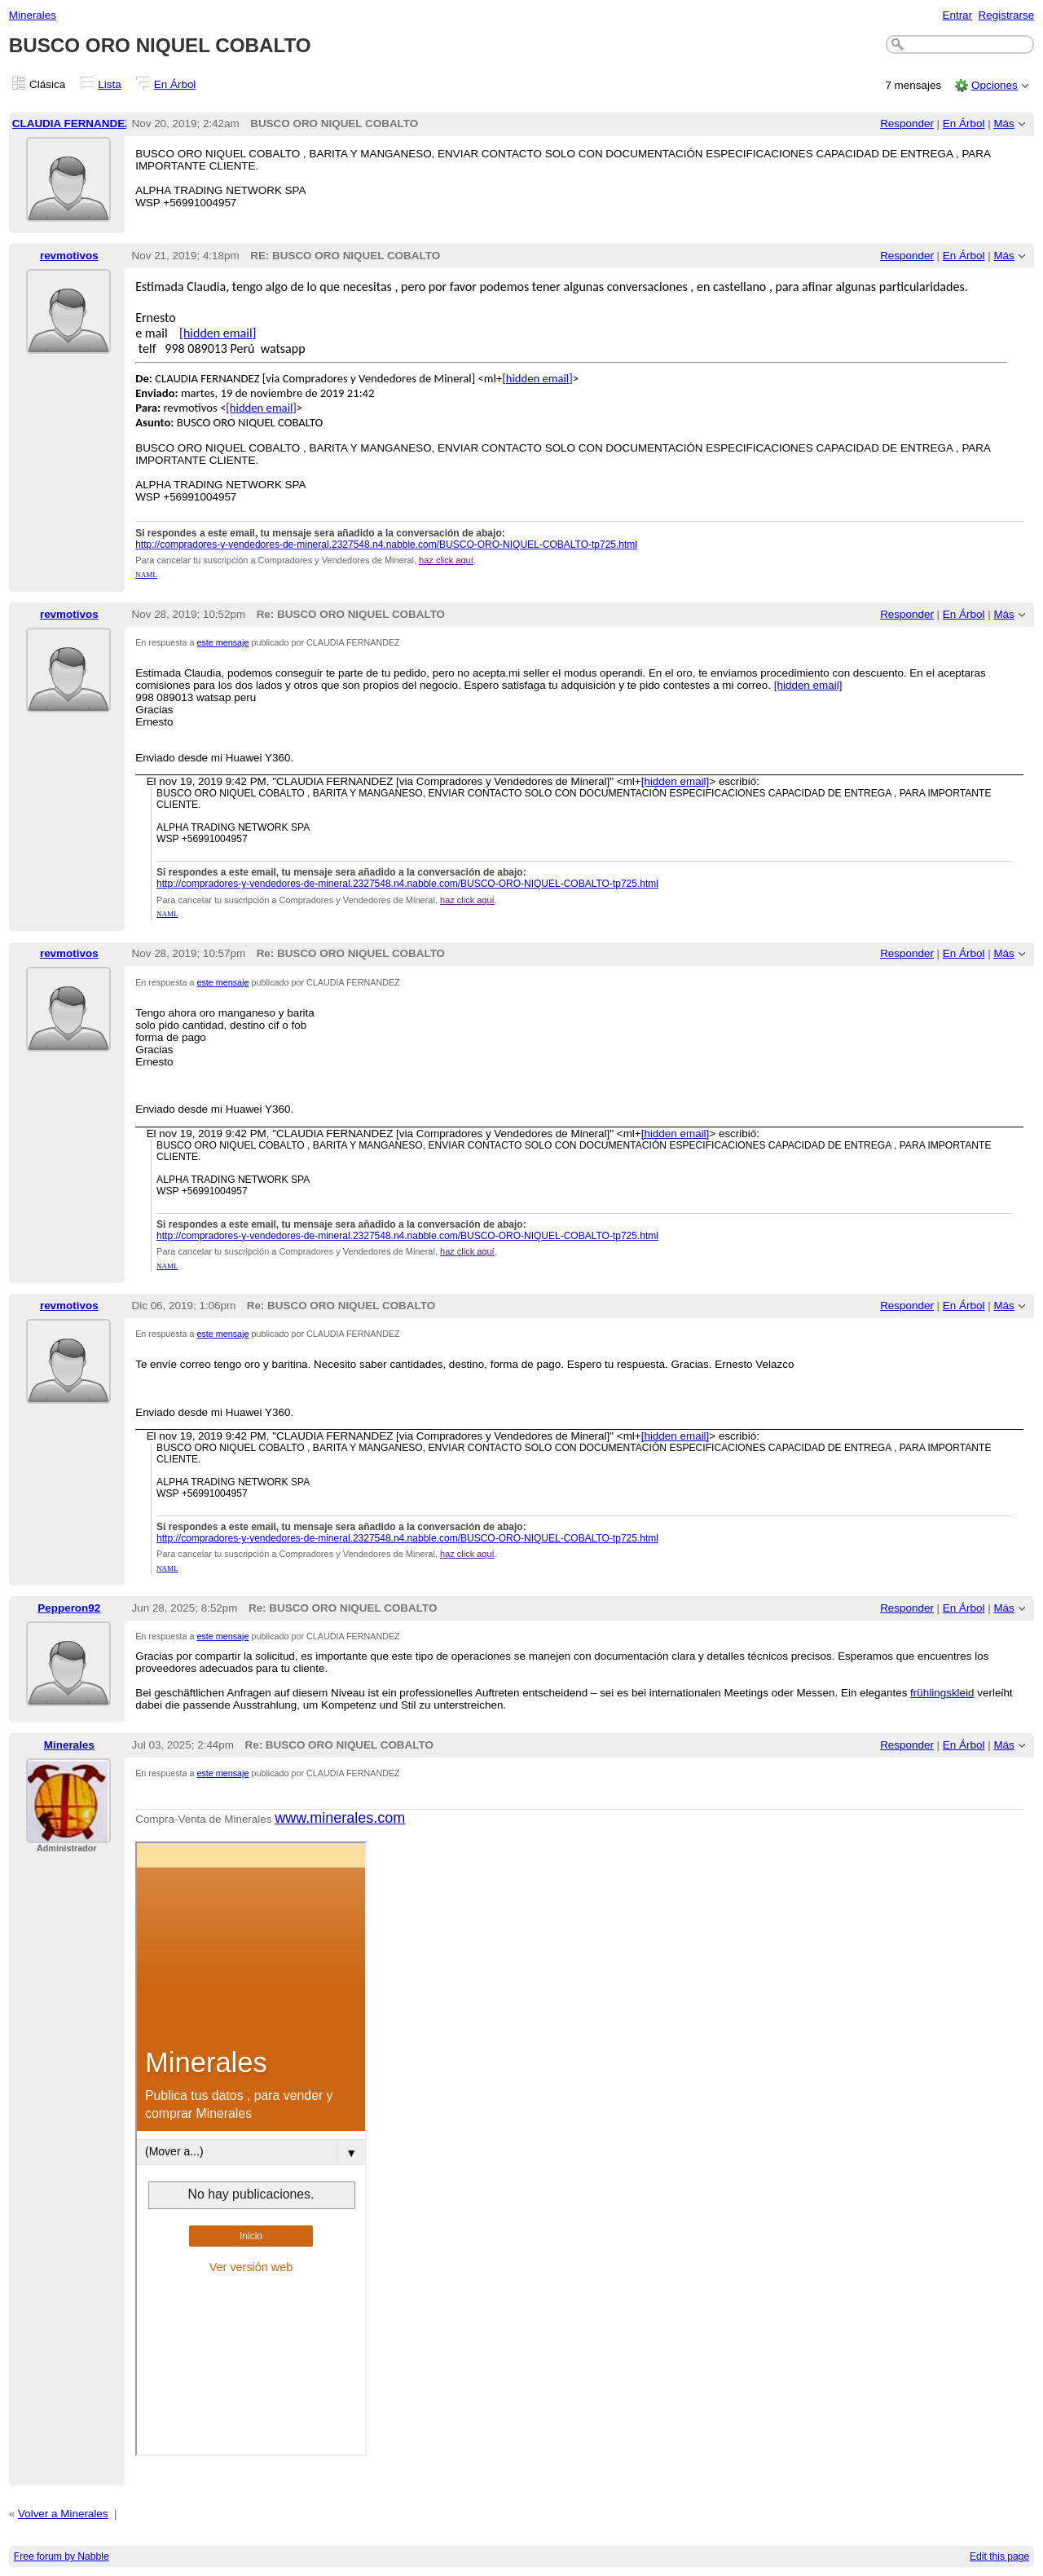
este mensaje (223, 642)
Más (1003, 123)
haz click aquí (446, 560)
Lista (109, 84)
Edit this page (999, 2556)
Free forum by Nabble (61, 2556)
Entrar (957, 15)
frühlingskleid (942, 1693)
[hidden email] (217, 333)
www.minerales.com (340, 1818)
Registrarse (1007, 15)
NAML (146, 575)
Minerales (32, 15)
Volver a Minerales (63, 2514)
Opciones (994, 85)
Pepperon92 (68, 1608)
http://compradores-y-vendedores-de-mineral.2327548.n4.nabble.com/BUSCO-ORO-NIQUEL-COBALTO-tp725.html (386, 544)
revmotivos (69, 255)
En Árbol (175, 84)
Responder (907, 123)
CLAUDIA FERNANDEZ (72, 123)
